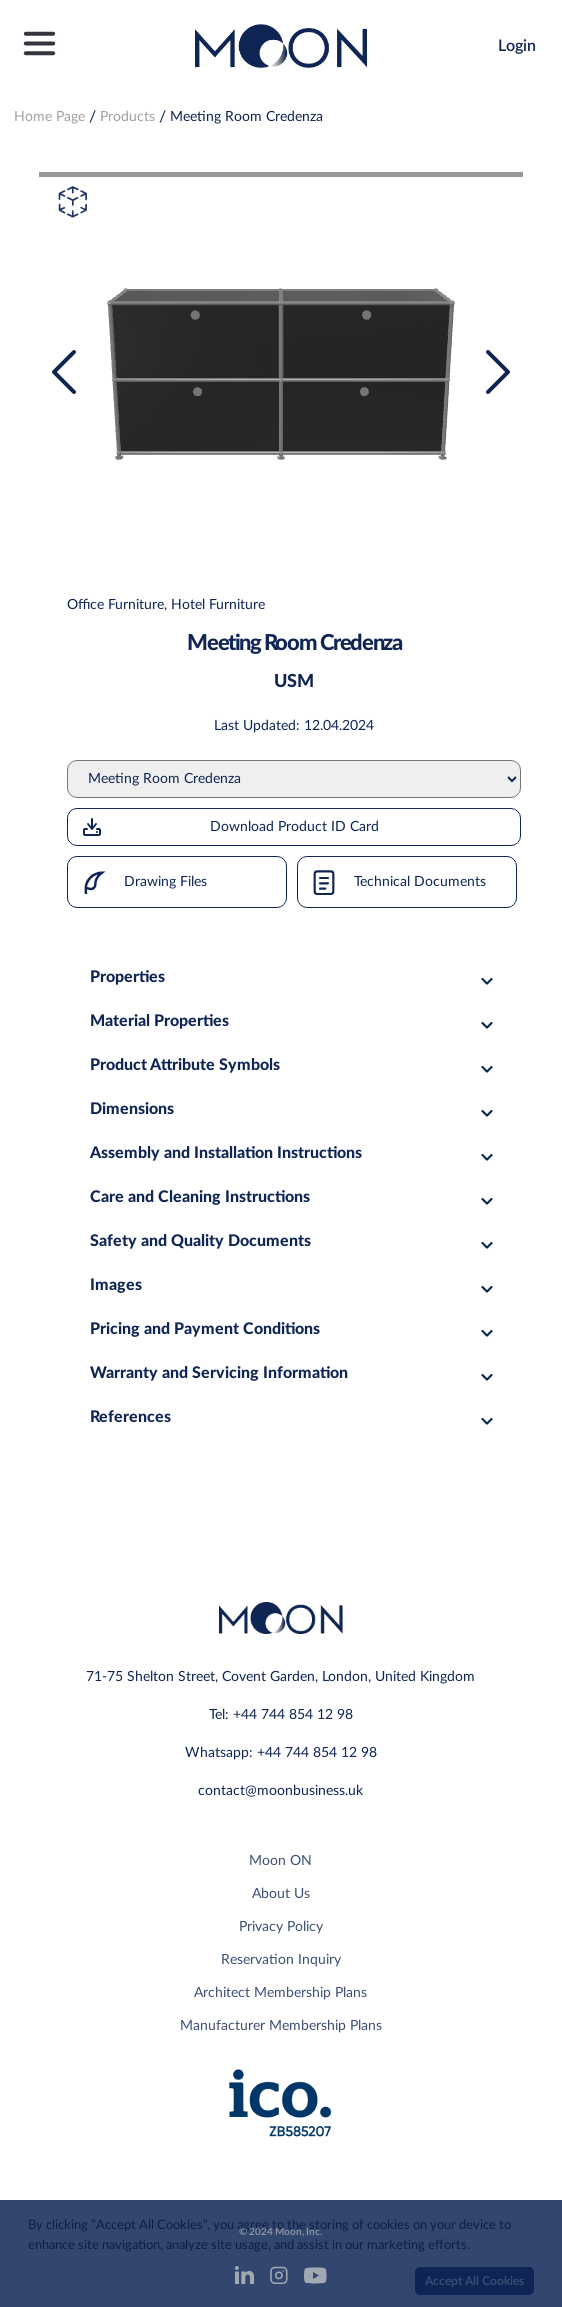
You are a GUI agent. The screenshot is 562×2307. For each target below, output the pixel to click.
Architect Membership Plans (280, 1993)
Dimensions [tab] (294, 1109)
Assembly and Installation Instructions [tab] (294, 1153)
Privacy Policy (281, 1927)
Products (127, 117)
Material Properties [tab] (294, 1021)
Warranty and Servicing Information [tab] (294, 1373)
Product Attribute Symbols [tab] (294, 1065)
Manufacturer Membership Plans (281, 2026)
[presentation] (64, 372)
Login (517, 46)
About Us (281, 1894)
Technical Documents (392, 882)
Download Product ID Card (229, 827)
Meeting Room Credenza (246, 117)
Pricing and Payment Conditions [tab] (294, 1329)
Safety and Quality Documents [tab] (294, 1241)
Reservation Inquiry (281, 1960)
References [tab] (294, 1417)
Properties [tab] (294, 977)
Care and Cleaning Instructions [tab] (294, 1197)
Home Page (49, 117)
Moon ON (280, 1861)
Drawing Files (137, 882)
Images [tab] (294, 1285)
